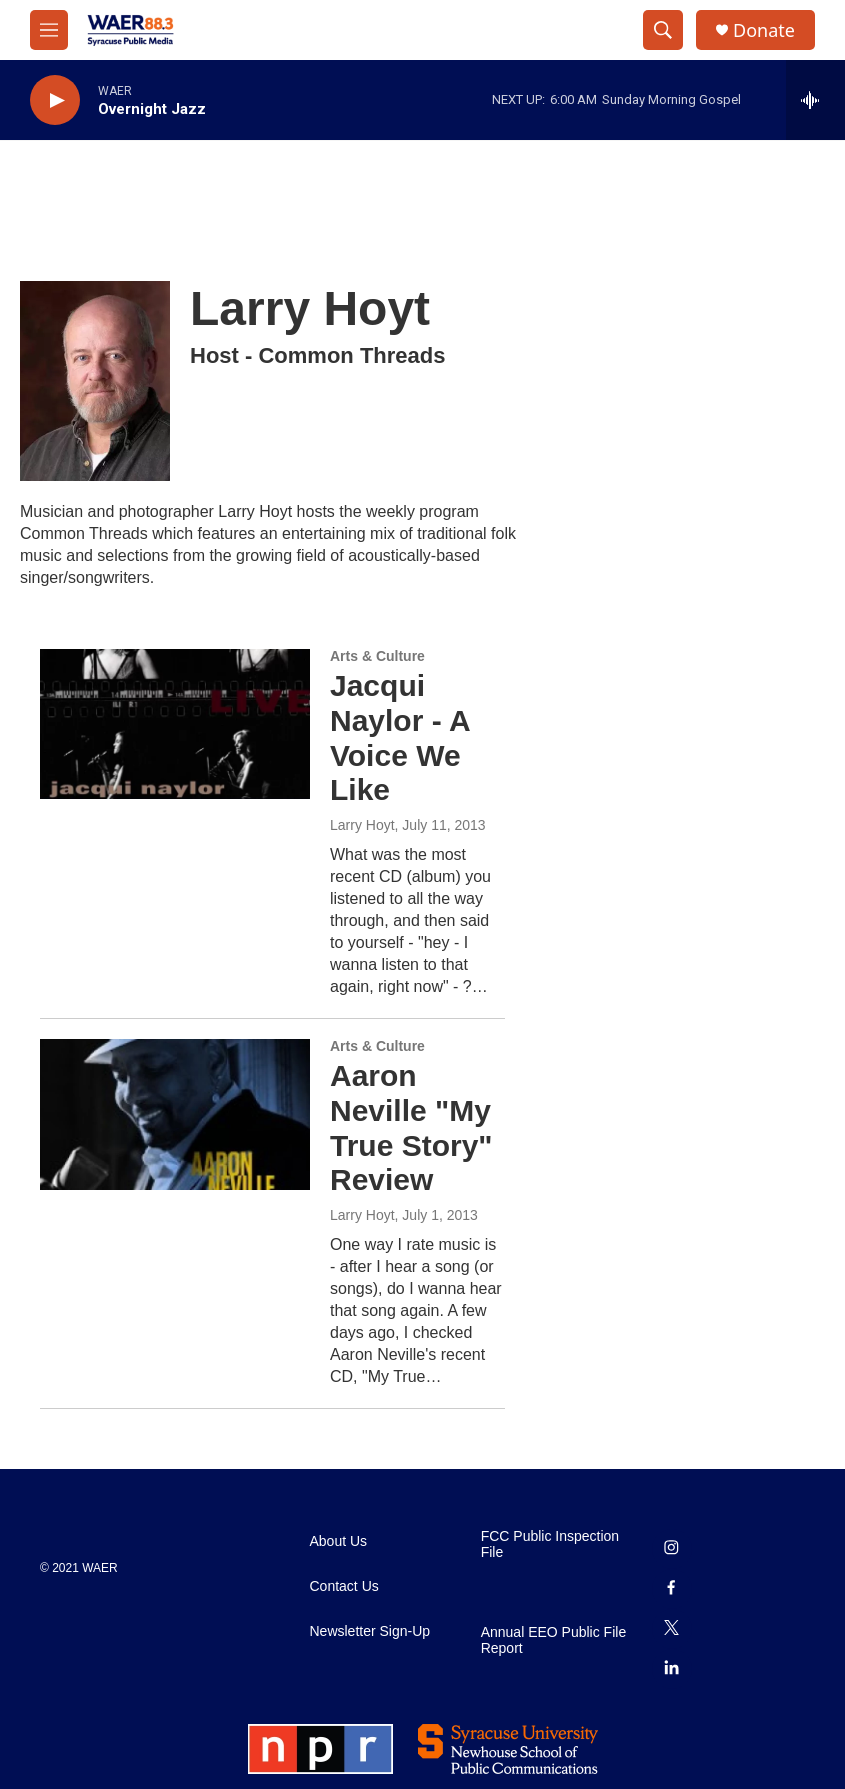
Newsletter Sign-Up (370, 1631)
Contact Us (344, 1586)
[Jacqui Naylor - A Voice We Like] (175, 724)
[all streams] (815, 100)
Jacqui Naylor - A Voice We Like (399, 737)
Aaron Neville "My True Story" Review (411, 1127)
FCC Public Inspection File (550, 1544)
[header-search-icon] (663, 30)
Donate (764, 30)
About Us (339, 1541)
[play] (55, 100)
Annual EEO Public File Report (554, 1640)
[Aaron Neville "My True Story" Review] (175, 1114)
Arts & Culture (377, 656)
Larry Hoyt (362, 825)
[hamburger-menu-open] (49, 30)
